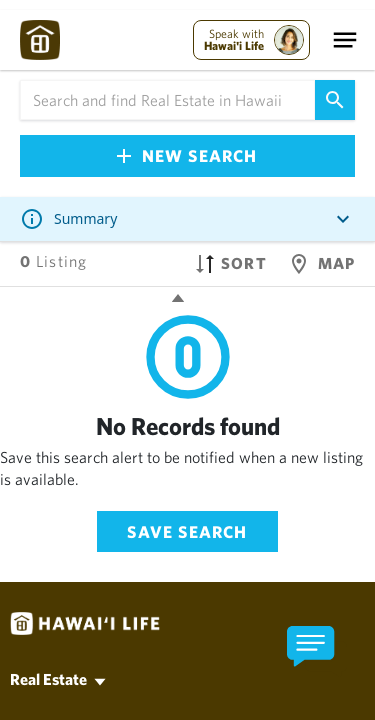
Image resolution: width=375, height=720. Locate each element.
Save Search (187, 531)
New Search (187, 155)
